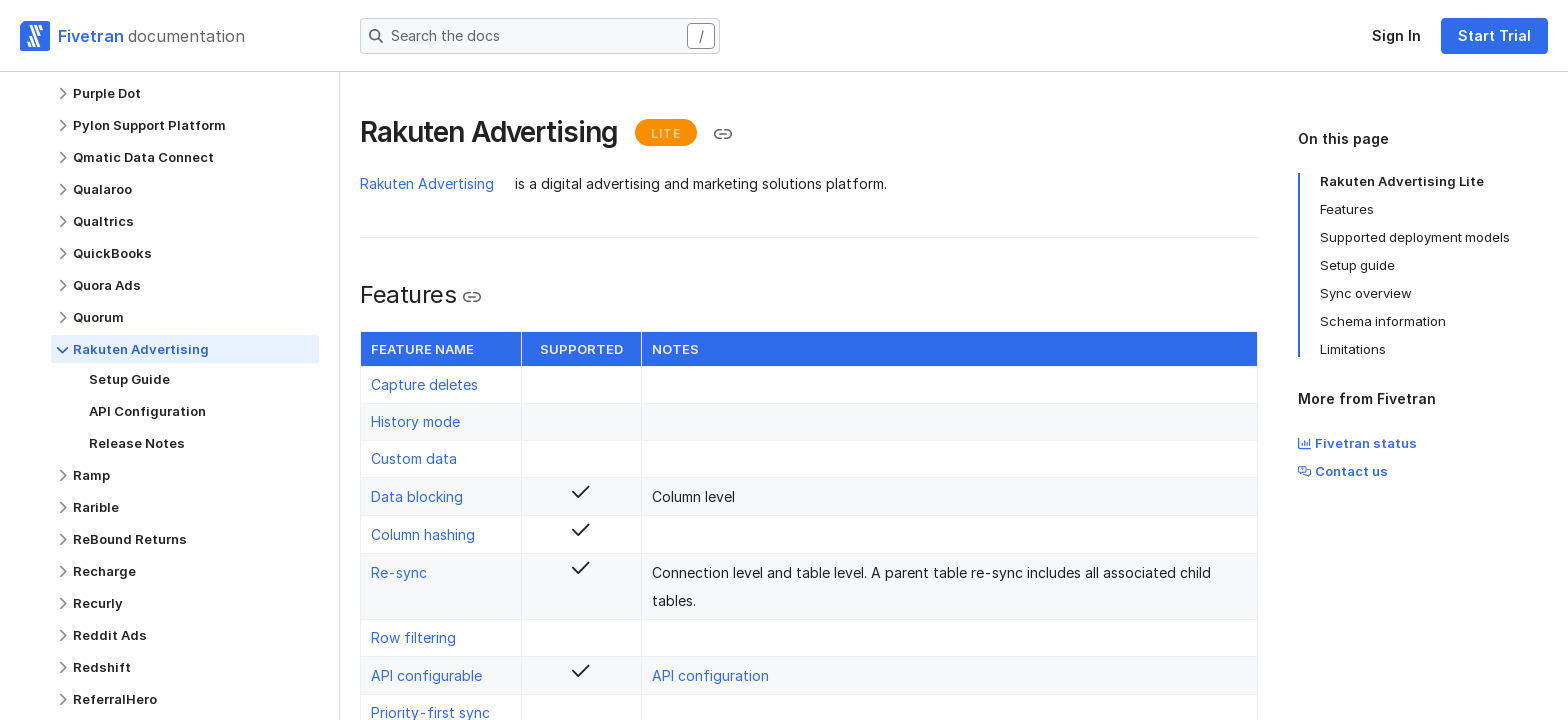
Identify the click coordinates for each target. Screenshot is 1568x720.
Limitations (1353, 349)
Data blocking (417, 496)
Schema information (1383, 321)
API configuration (710, 675)
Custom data (414, 458)
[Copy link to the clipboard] (723, 134)
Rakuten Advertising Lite (1402, 181)
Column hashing (423, 534)
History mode (415, 421)
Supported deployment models (1415, 237)
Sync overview (1366, 293)
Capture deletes (424, 384)
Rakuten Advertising (427, 183)
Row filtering (413, 637)
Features (1347, 209)
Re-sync (399, 572)
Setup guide (1357, 265)
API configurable (426, 675)
